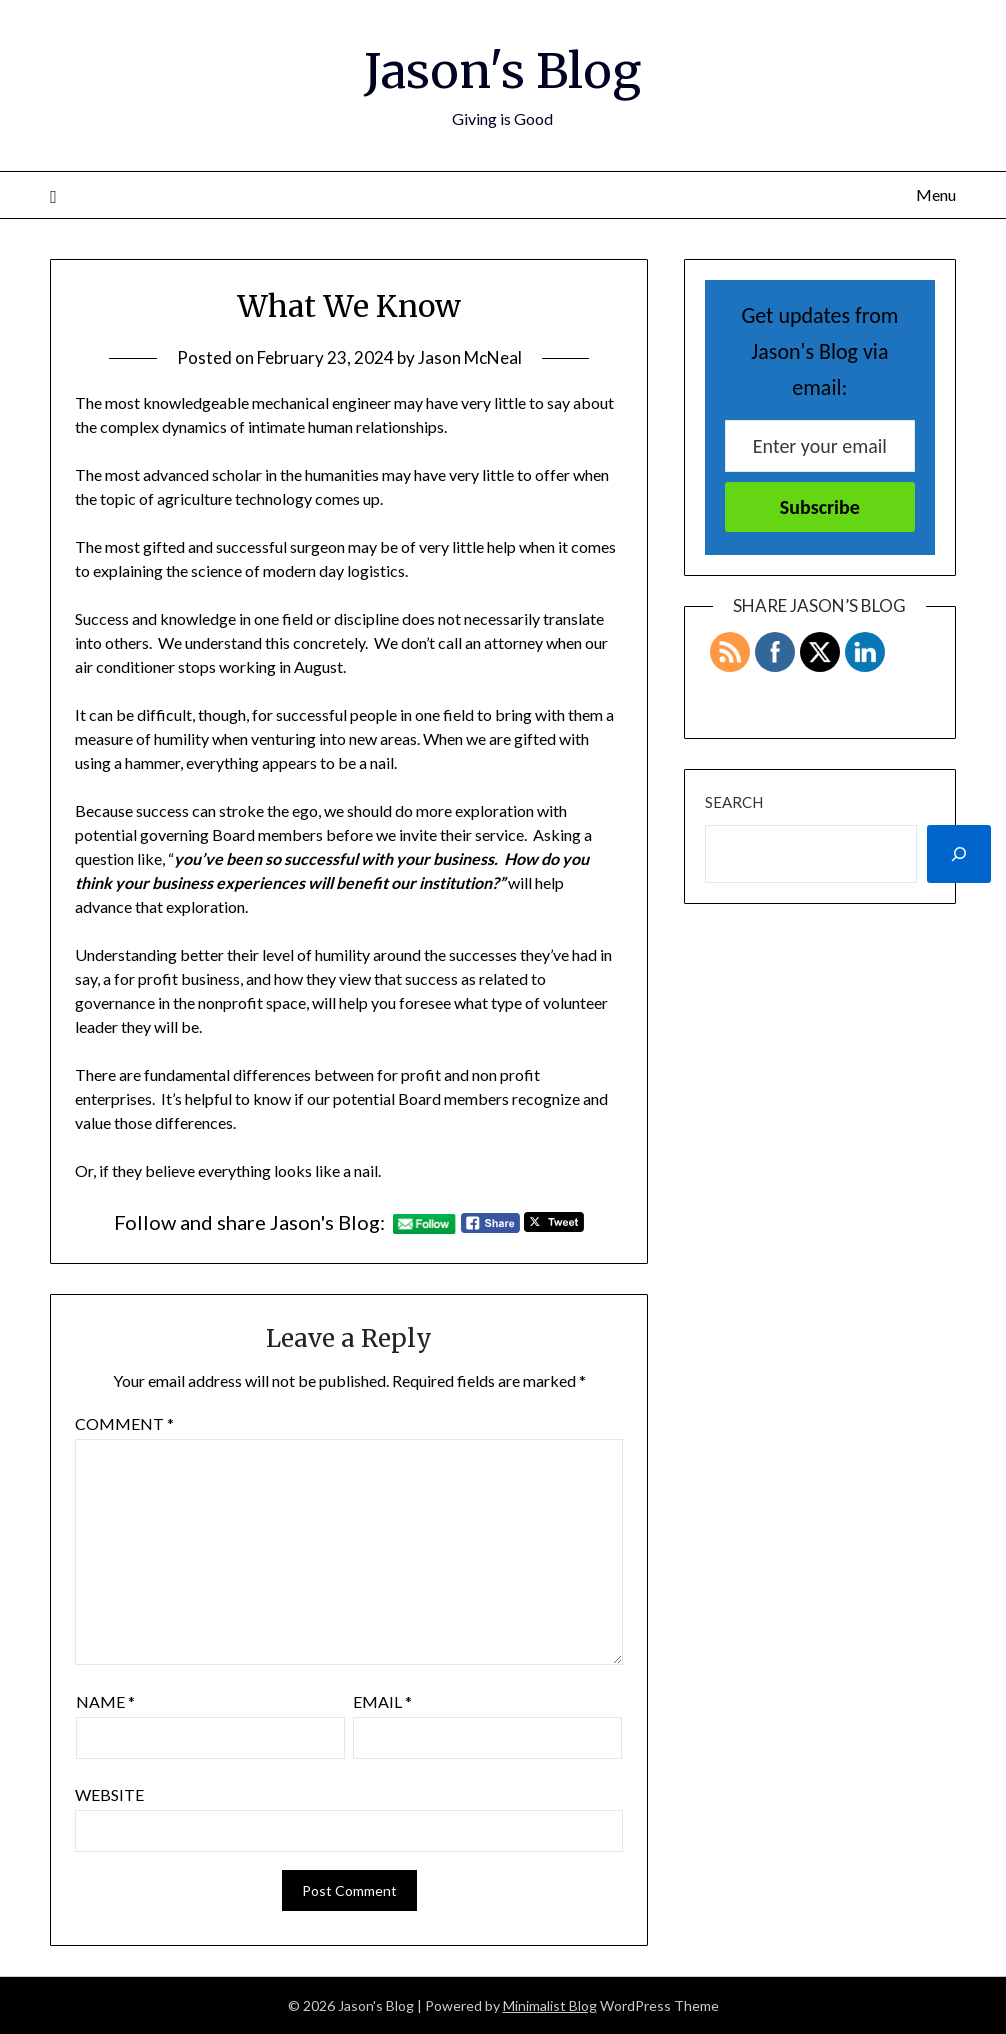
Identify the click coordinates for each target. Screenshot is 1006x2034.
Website (109, 1794)
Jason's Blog (502, 71)
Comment (124, 1423)
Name (105, 1701)
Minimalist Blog (550, 2005)
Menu (936, 194)
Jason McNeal (470, 357)
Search (734, 802)
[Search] (959, 854)
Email (382, 1701)
